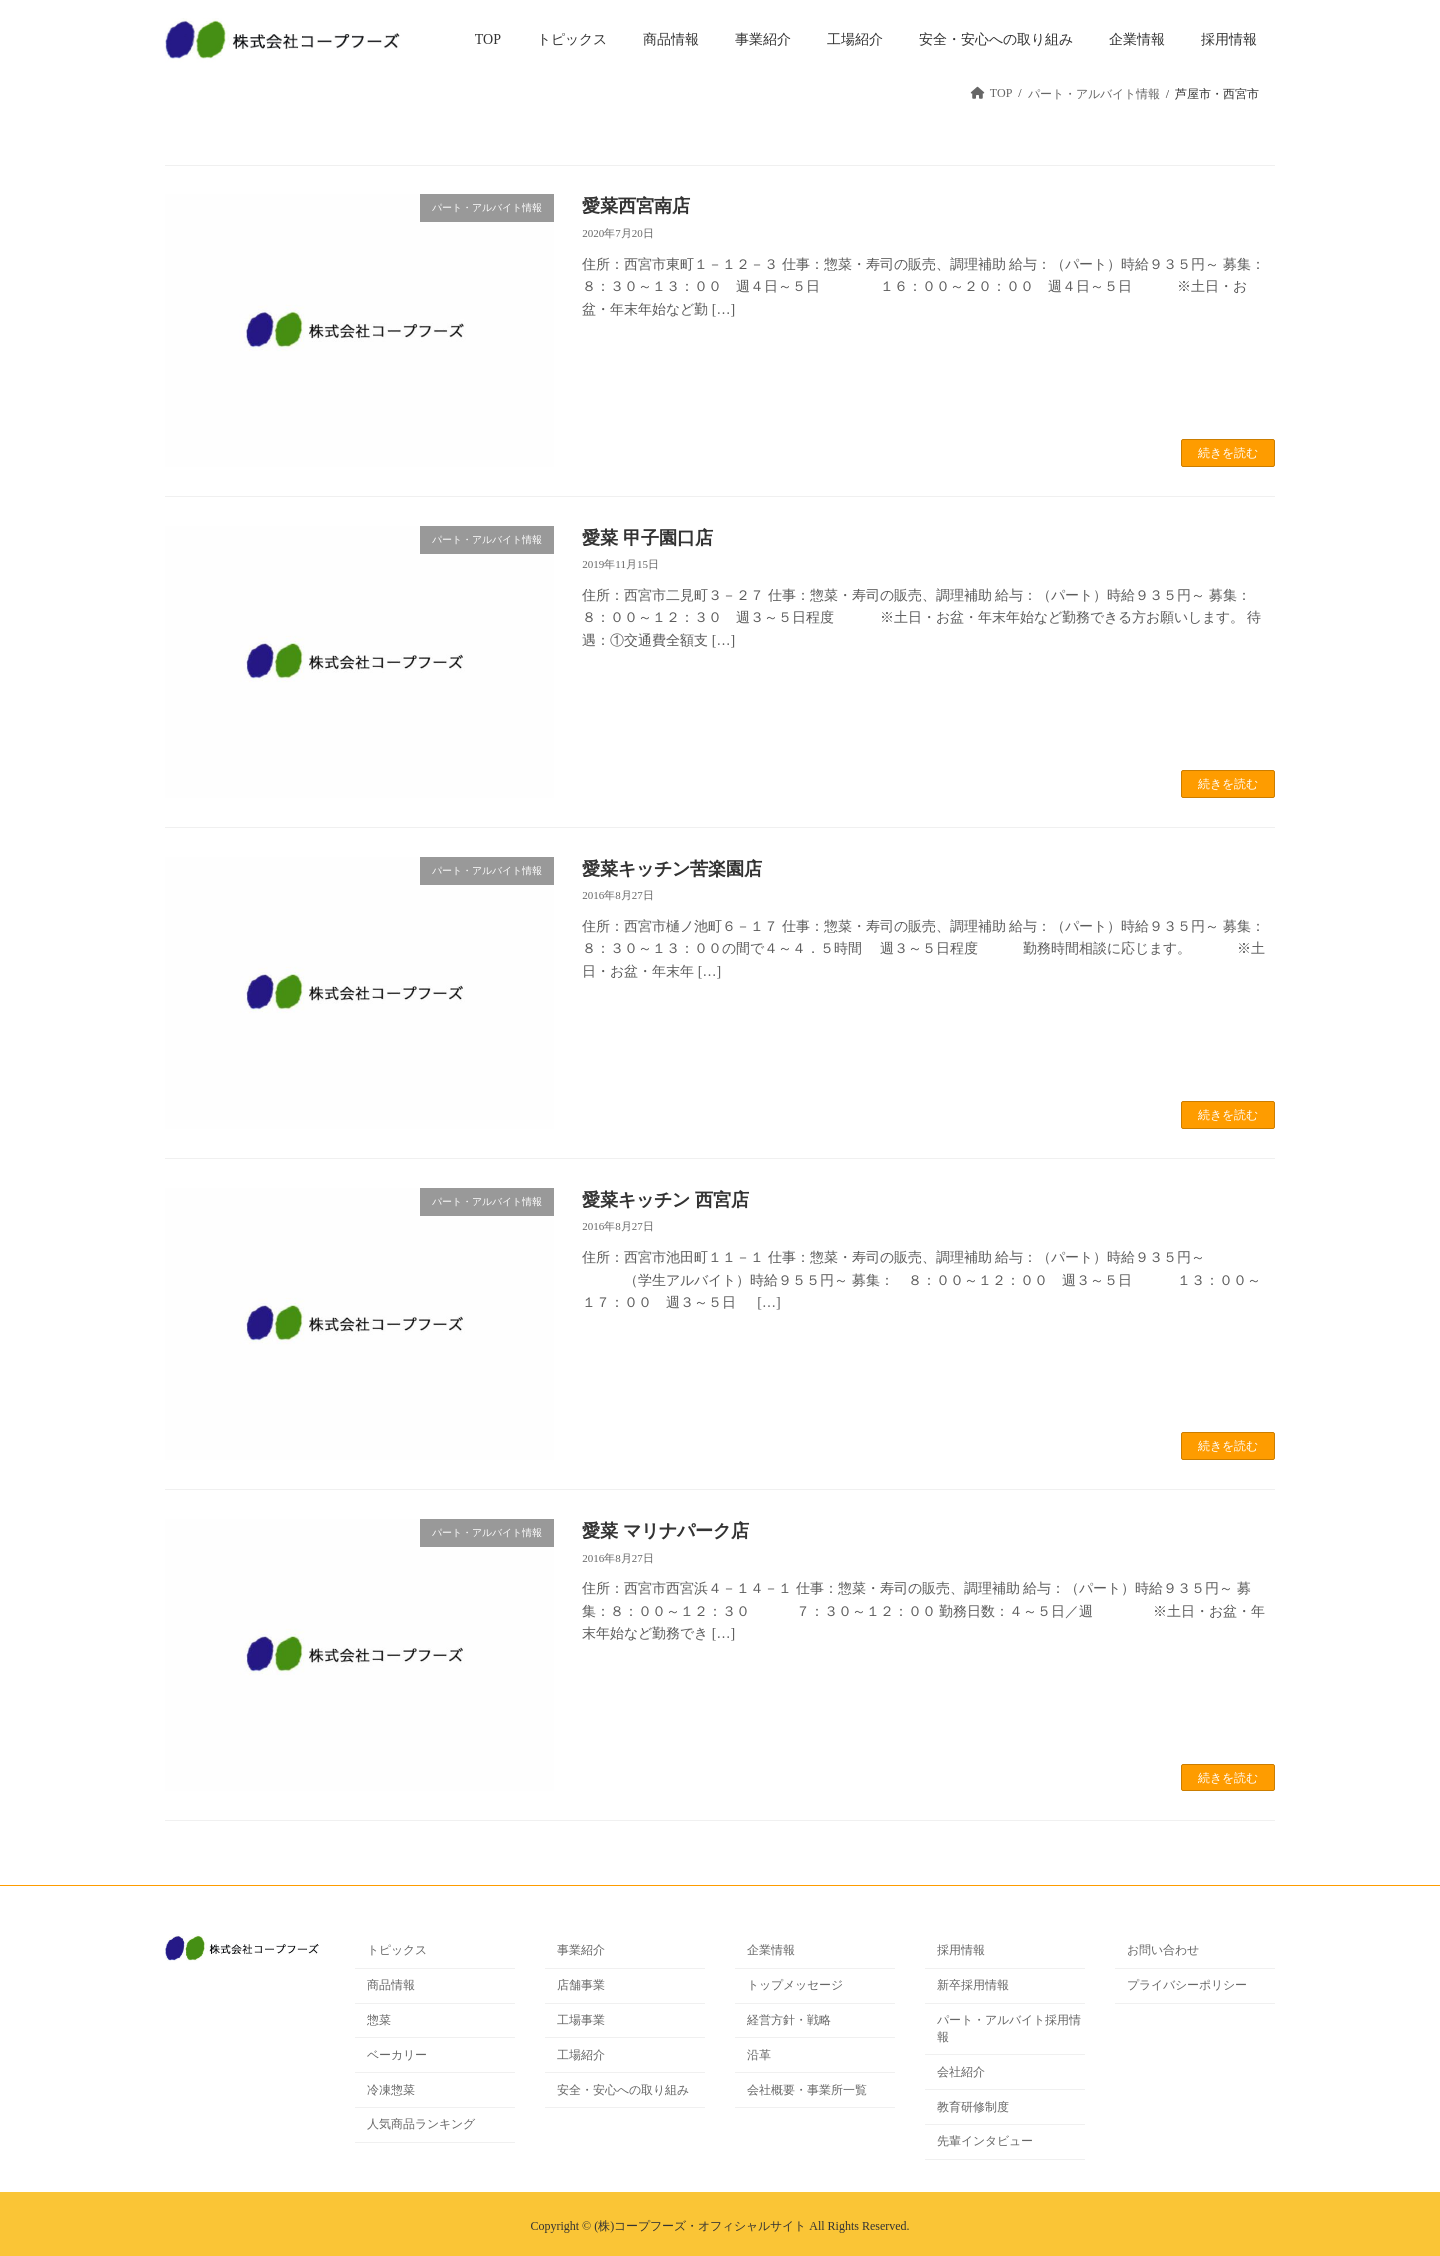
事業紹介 (581, 1951)
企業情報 (771, 1951)
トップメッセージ (795, 1985)
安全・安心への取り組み (623, 2090)
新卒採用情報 (973, 1985)
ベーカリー (397, 2055)
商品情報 (391, 1985)
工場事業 (581, 2020)
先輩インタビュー (985, 2142)
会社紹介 (961, 2072)
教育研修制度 (973, 2107)
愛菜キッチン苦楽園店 (672, 869)
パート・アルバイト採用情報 (1009, 2028)
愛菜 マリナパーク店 (665, 1531)
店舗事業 (581, 1985)
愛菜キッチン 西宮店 (665, 1200)
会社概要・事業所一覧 (807, 2090)
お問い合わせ (1163, 1951)
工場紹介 (581, 2055)
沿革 (759, 2055)
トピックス (397, 1951)
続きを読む (1228, 453)
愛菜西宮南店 (636, 206)
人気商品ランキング (421, 2125)
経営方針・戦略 (789, 2020)
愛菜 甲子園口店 (647, 538)
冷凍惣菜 (391, 2090)
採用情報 (961, 1951)
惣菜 (379, 2020)
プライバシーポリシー (1187, 1985)
